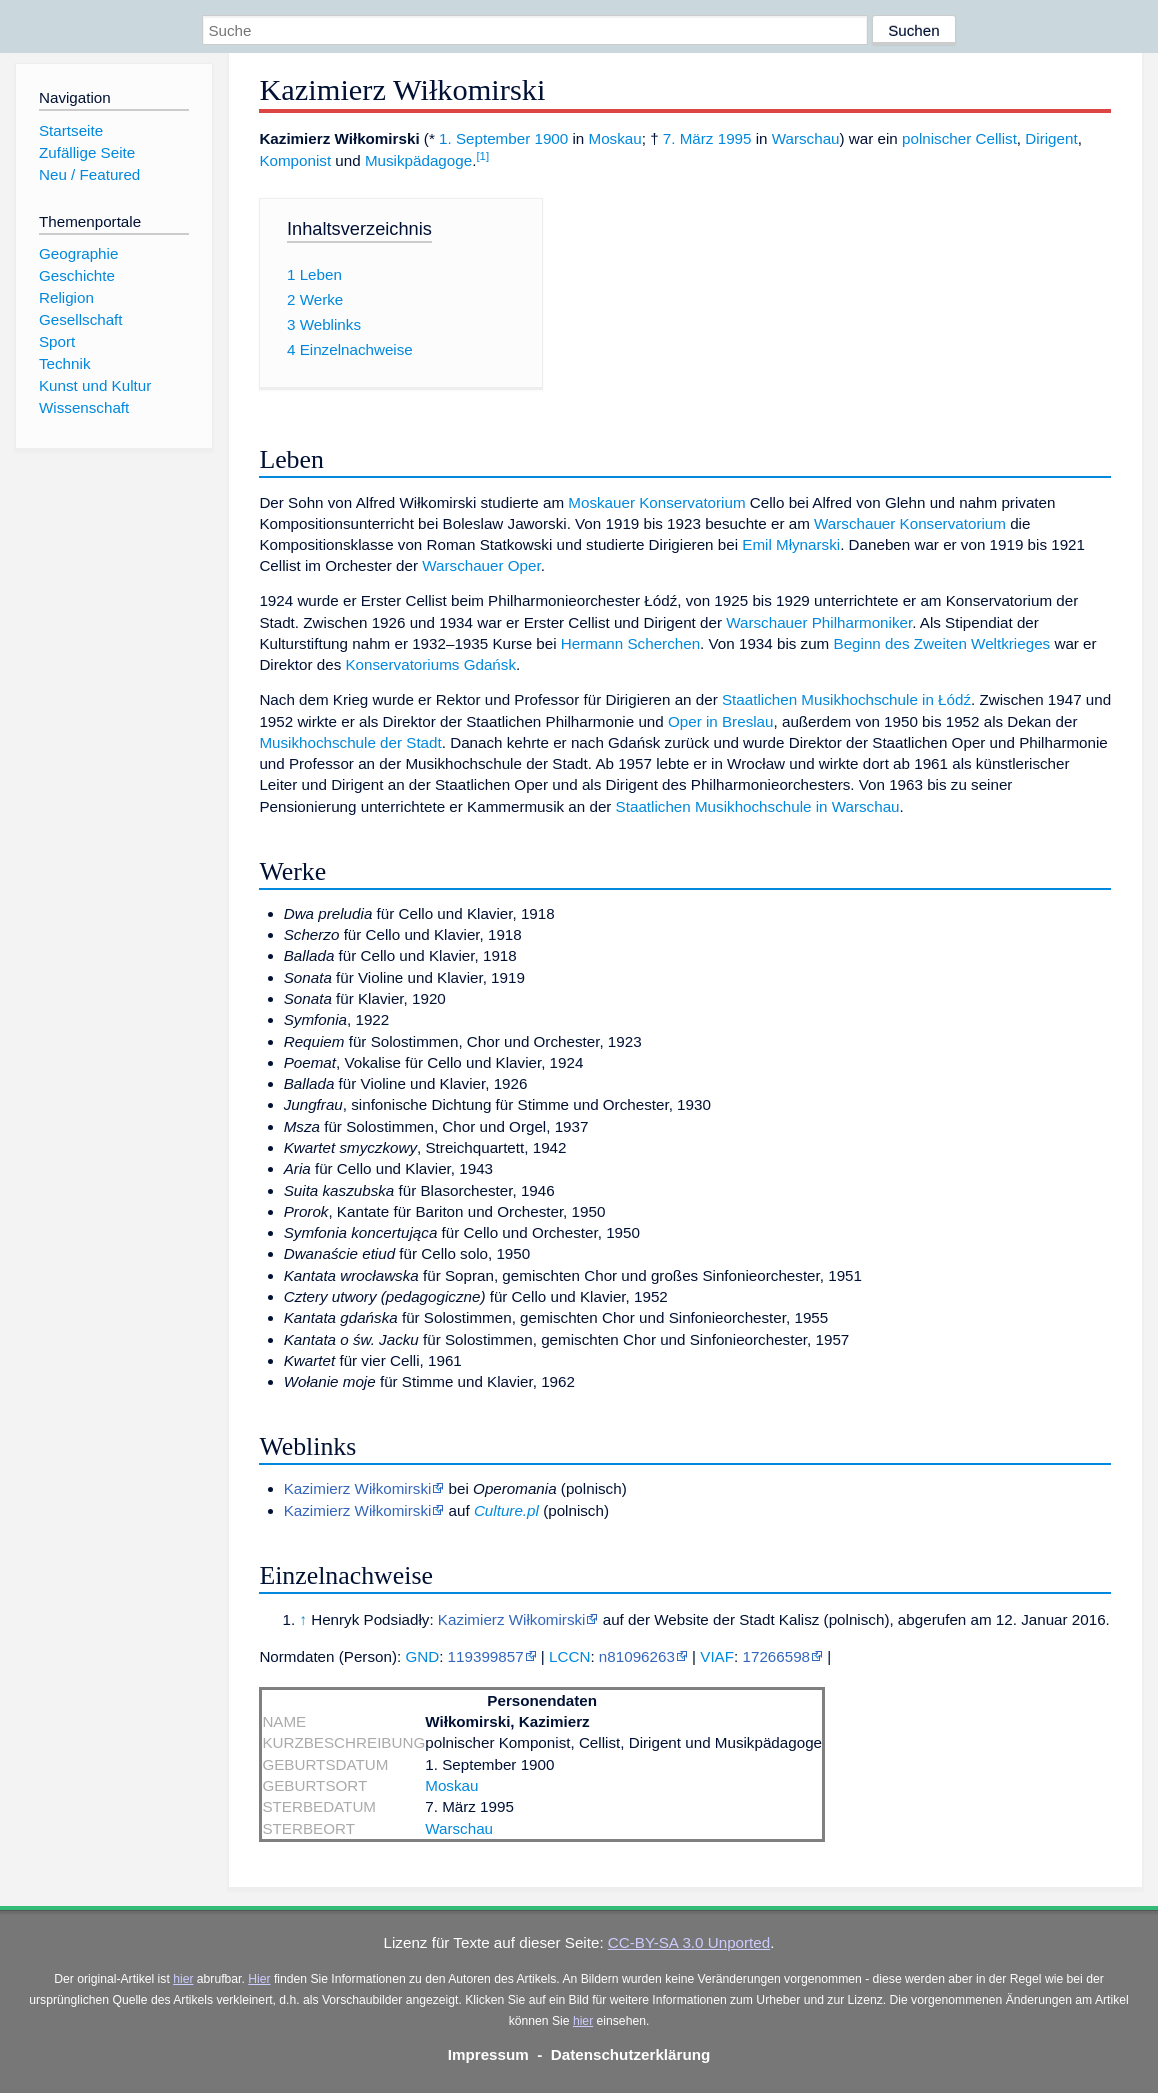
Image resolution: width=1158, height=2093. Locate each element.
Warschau (806, 138)
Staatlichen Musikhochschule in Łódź (846, 699)
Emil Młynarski (791, 544)
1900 (551, 138)
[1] (482, 156)
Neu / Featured (89, 174)
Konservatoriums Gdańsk (430, 664)
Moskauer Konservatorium (656, 502)
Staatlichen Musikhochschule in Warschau (758, 806)
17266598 (776, 1656)
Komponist (295, 160)
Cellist (996, 138)
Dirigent (1051, 138)
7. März (688, 138)
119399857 (486, 1656)
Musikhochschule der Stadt (350, 742)
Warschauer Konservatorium (910, 523)
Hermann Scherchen (630, 643)
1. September (484, 138)
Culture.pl (506, 1510)
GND (422, 1656)
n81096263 (637, 1656)
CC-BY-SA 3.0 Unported (689, 1942)
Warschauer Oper (481, 565)
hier (183, 1979)
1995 (735, 138)
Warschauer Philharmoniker (819, 622)
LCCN (569, 1656)
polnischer (936, 138)
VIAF (717, 1656)
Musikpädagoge (418, 160)
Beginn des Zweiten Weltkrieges (942, 643)
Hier (259, 1979)
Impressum (488, 2054)
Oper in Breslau (721, 721)
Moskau (615, 138)
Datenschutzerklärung (631, 2054)
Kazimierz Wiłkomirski (358, 1488)
